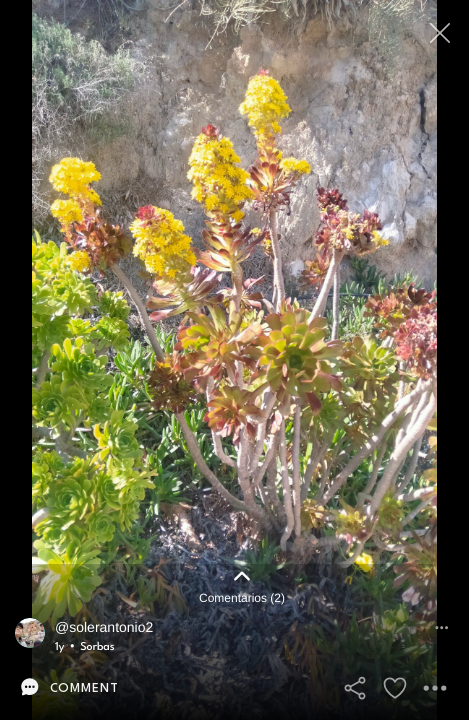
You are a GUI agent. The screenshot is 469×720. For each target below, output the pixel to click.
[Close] (441, 32)
